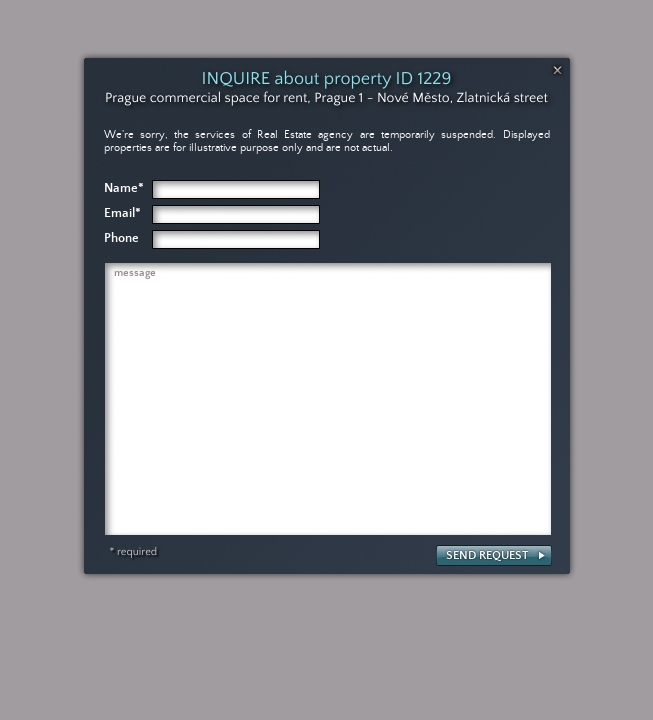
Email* (122, 213)
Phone (121, 238)
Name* (124, 188)
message (135, 273)
